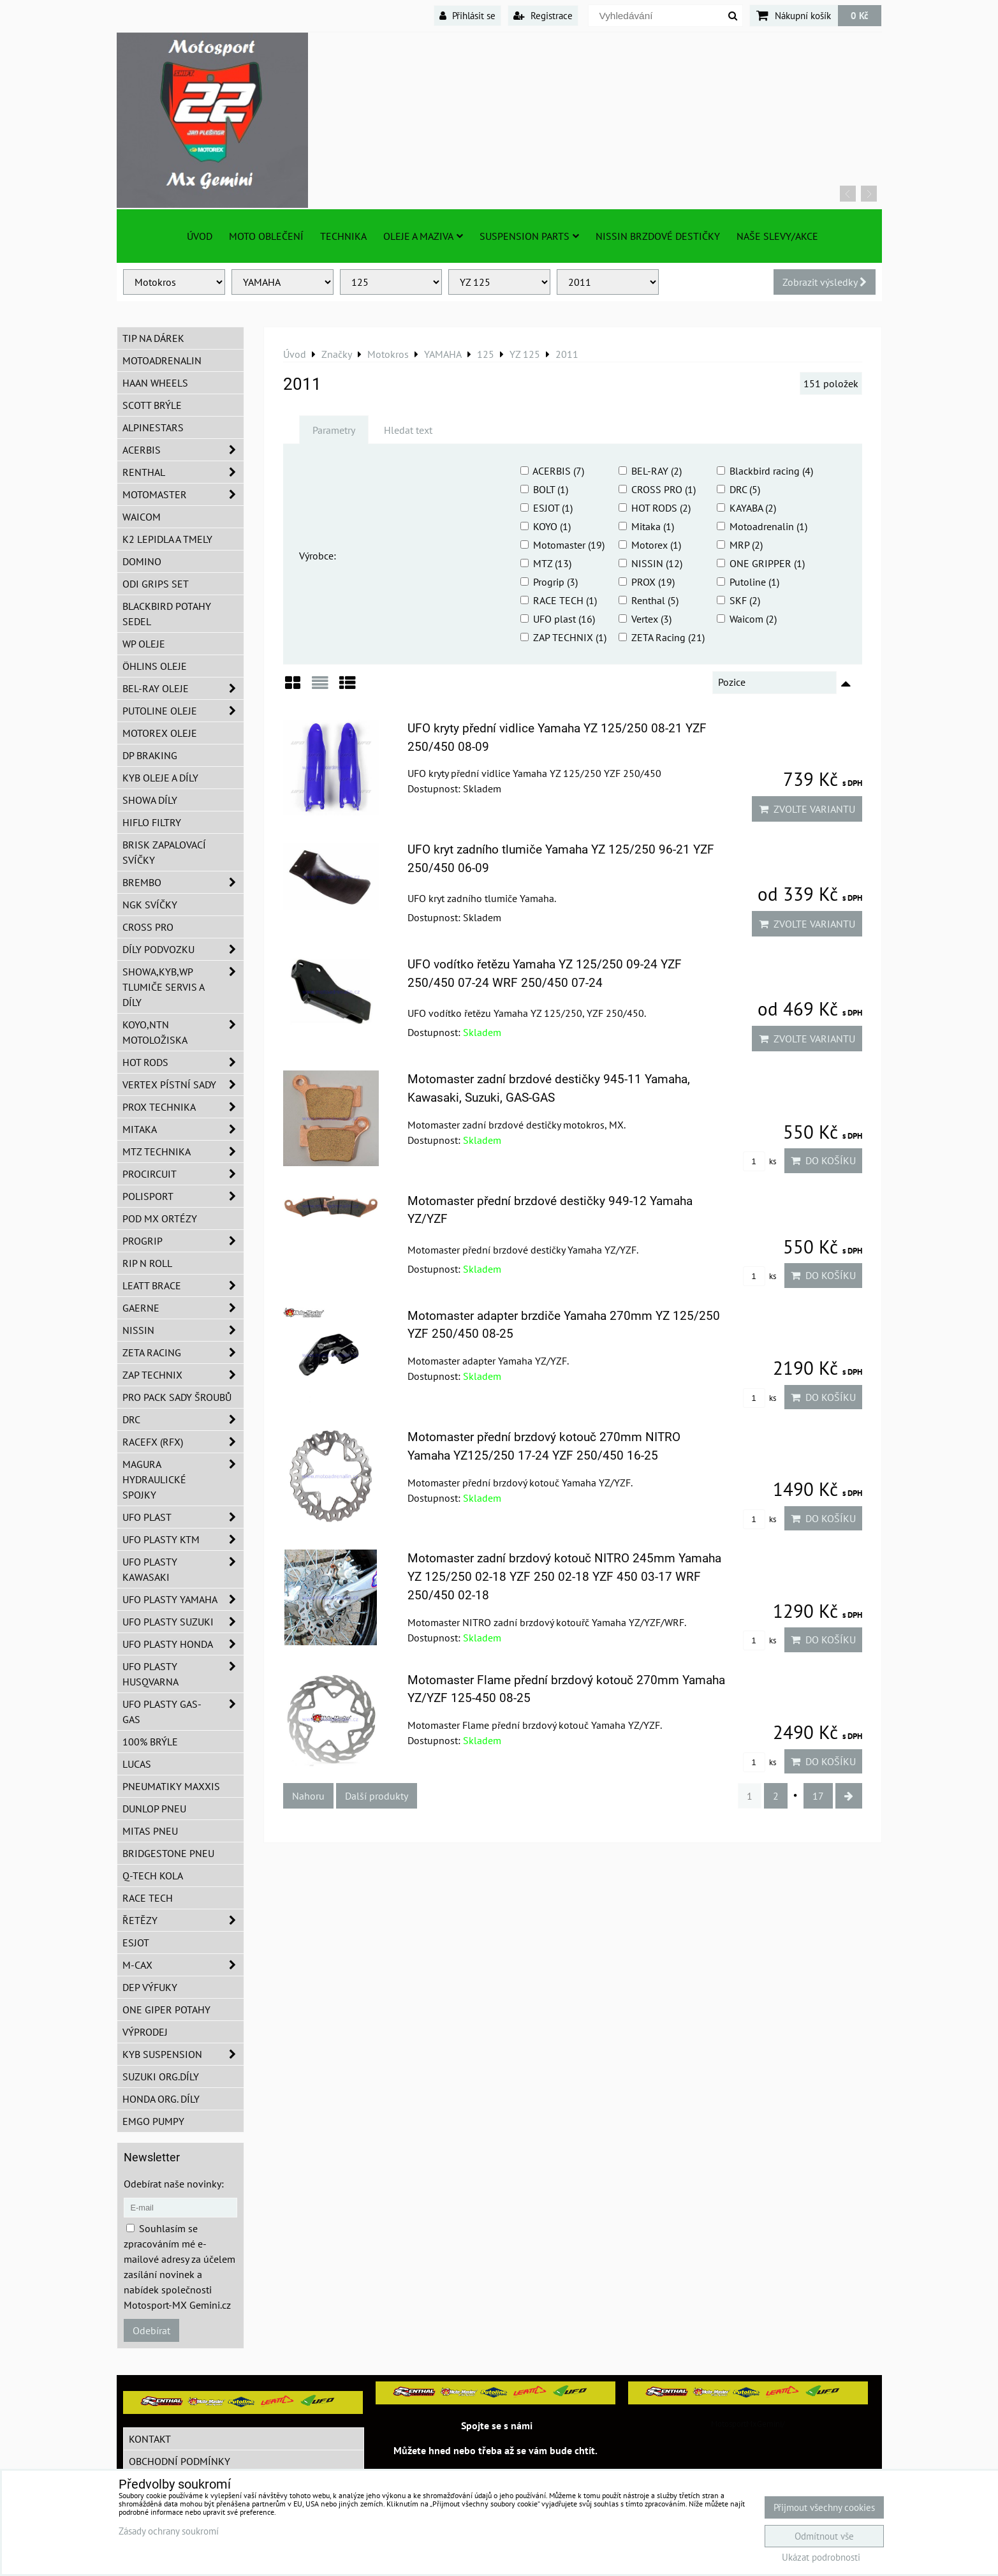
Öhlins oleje (154, 666)
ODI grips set (155, 583)
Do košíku (823, 1160)
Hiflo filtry (151, 822)
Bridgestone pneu (168, 1853)
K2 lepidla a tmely (167, 539)
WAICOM (141, 516)
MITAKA (183, 1129)
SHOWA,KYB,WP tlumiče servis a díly (183, 987)
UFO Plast (183, 1517)
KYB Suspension (183, 2054)
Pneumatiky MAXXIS (171, 1786)
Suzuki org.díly (160, 2076)
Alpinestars (153, 427)
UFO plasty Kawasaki (183, 1569)
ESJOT (135, 1942)
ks (759, 1161)
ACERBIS (183, 450)
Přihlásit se (467, 15)
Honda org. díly (161, 2098)
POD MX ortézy (159, 1218)
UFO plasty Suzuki (183, 1621)
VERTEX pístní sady (183, 1084)
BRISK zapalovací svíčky (164, 852)
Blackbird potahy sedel (166, 614)
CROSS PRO (147, 927)
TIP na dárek (153, 338)
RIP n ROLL (147, 1263)
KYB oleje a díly (160, 777)
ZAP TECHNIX (183, 1375)
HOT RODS (183, 1062)
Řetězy (183, 1920)
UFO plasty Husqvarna (183, 1673)
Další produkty (376, 1795)
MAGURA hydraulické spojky (183, 1479)
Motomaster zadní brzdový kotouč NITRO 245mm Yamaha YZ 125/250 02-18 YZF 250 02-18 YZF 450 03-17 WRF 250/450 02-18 (564, 1577)
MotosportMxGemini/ (748, 2423)
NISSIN (183, 1330)
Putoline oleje (183, 711)
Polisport (183, 1196)
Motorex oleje (159, 733)
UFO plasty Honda (183, 1644)
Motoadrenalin (162, 360)
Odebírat (151, 2330)
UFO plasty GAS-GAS (183, 1711)
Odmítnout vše (824, 2536)
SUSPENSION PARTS (529, 236)
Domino (141, 561)
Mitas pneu (150, 1831)
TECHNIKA (343, 236)
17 (818, 1795)
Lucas (136, 1764)
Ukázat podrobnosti (821, 2557)
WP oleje (143, 643)
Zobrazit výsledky (824, 282)
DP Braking (149, 755)
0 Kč (860, 15)
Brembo (183, 882)
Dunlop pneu (154, 1808)
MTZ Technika (183, 1151)
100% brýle (150, 1741)
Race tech (147, 1897)
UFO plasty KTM (183, 1539)
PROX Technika (183, 1107)
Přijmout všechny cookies (824, 2507)
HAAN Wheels (155, 382)
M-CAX (183, 1965)
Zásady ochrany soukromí (169, 2531)
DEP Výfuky (149, 1987)
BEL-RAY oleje (183, 688)
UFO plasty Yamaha (183, 1599)
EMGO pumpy (153, 2121)
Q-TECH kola (152, 1875)
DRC (183, 1419)
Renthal (183, 472)
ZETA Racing (183, 1352)
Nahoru (308, 1795)
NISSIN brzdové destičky (658, 236)
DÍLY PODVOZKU (183, 949)
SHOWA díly (149, 800)
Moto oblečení (266, 236)
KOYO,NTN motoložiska (183, 1032)
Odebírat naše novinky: (174, 2183)
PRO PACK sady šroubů (176, 1397)
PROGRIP (183, 1241)
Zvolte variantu (807, 809)
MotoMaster (183, 494)
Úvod (199, 236)
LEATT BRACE (183, 1285)
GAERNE (183, 1308)
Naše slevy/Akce (777, 236)
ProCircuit (183, 1174)
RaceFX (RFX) (183, 1442)
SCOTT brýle (152, 405)
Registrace (543, 15)
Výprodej (145, 2031)
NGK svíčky (149, 904)
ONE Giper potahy (166, 2009)
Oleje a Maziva (423, 236)
